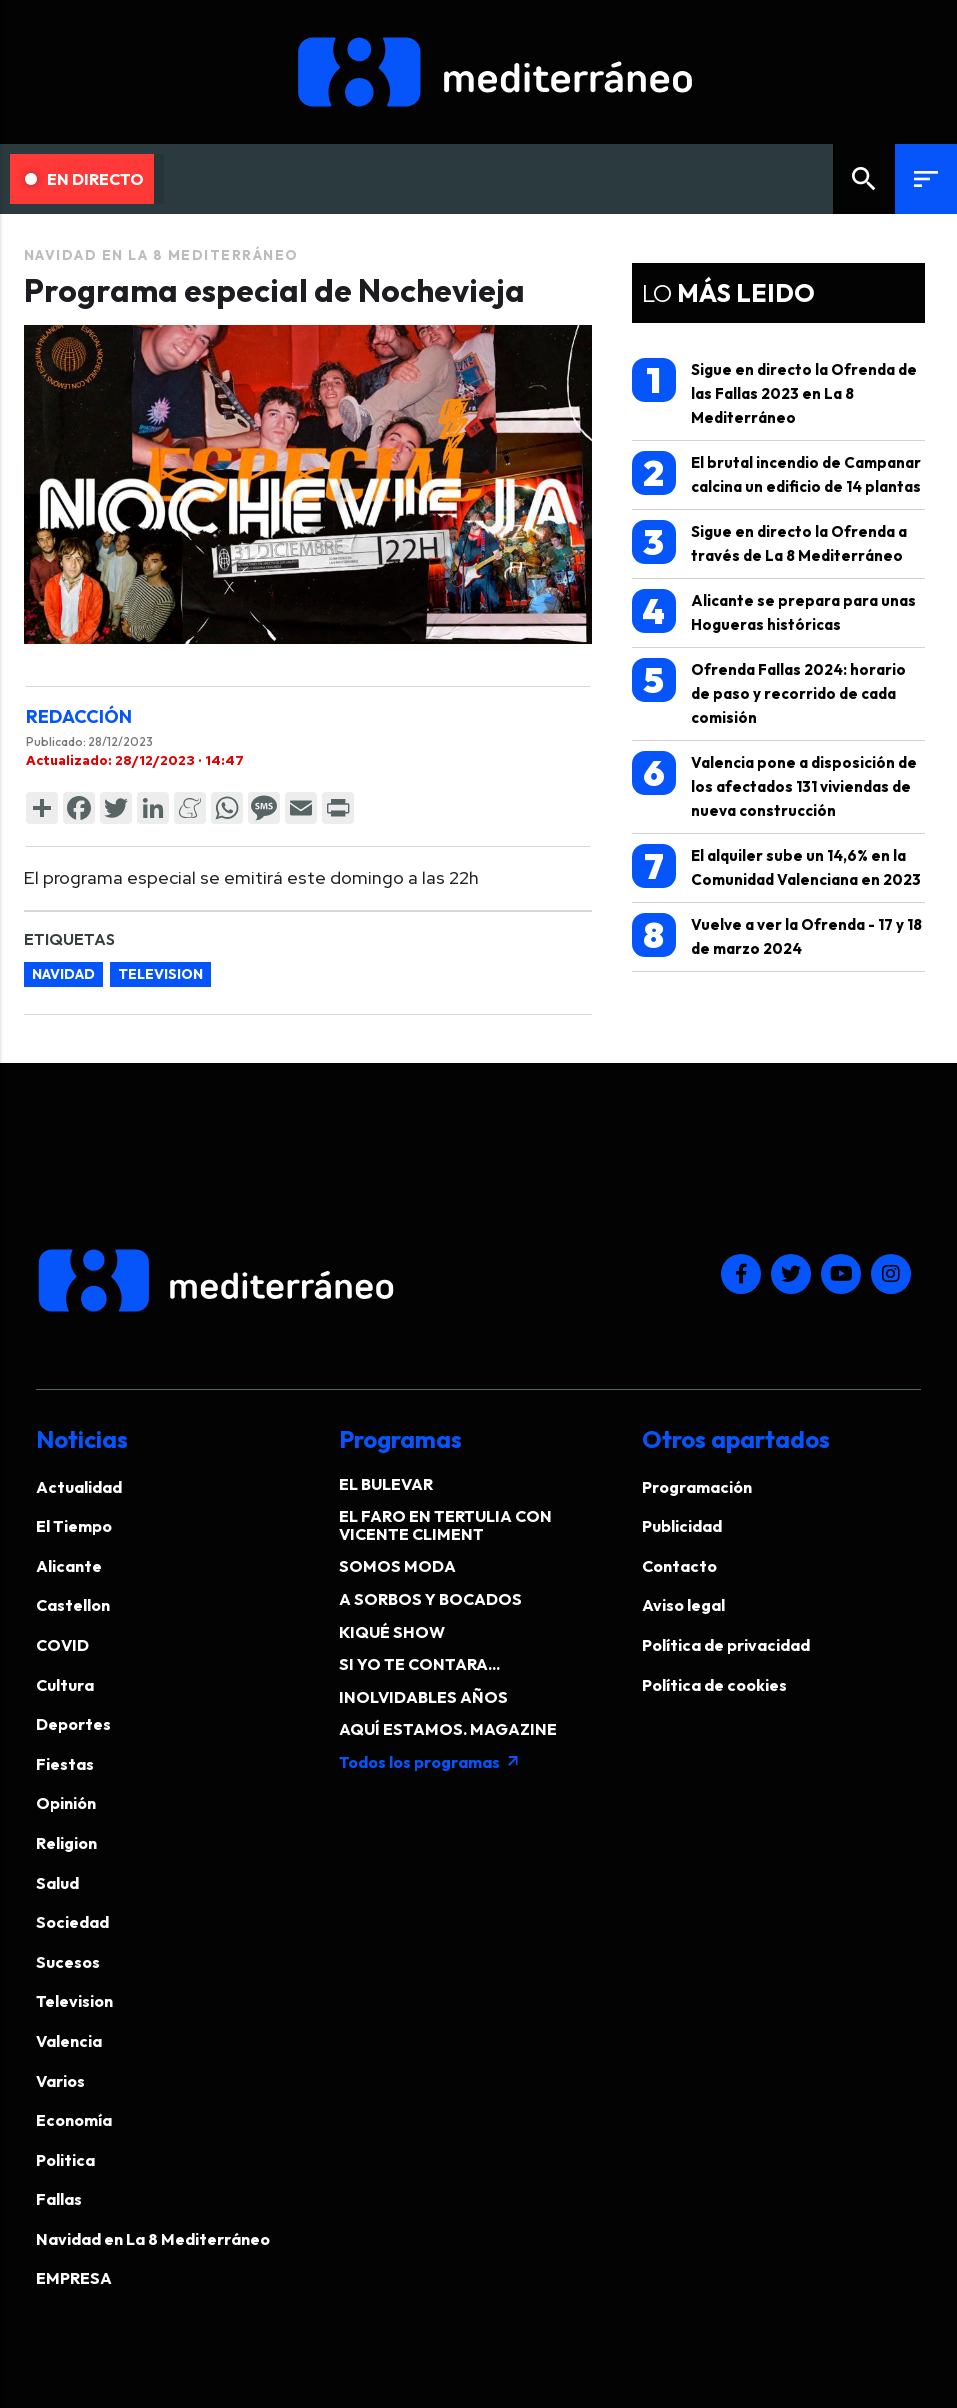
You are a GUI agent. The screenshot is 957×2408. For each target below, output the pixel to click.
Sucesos (68, 1962)
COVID (62, 1645)
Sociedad (72, 1922)
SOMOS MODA (397, 1566)
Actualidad (79, 1487)
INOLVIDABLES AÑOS (423, 1697)
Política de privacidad (726, 1645)
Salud (57, 1883)
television (160, 974)
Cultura (65, 1685)
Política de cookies (714, 1685)
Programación (697, 1487)
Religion (66, 1843)
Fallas (59, 2199)
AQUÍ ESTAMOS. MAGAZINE (448, 1729)
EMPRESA (74, 2278)
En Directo (84, 179)
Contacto (679, 1566)
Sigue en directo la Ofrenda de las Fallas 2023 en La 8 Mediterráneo (774, 392)
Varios (60, 2081)
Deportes (73, 1724)
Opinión (66, 1803)
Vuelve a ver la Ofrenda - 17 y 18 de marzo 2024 (777, 935)
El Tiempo (74, 1526)
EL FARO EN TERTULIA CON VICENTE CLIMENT (445, 1525)
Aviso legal (683, 1605)
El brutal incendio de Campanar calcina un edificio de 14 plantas (776, 473)
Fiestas (65, 1764)
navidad (63, 974)
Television (74, 2001)
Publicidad (682, 1526)
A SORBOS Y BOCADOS (430, 1599)
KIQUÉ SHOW (392, 1632)
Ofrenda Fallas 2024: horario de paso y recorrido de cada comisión (769, 692)
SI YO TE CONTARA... (419, 1664)
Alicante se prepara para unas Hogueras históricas (774, 611)
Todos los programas (430, 1762)
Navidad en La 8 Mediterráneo (161, 255)
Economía (74, 2120)
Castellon (73, 1605)
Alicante (69, 1566)
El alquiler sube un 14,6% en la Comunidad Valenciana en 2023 (776, 866)
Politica (65, 2160)
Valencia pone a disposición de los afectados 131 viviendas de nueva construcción (774, 785)
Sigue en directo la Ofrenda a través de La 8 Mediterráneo (769, 542)
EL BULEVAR (386, 1484)
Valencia (69, 2041)
